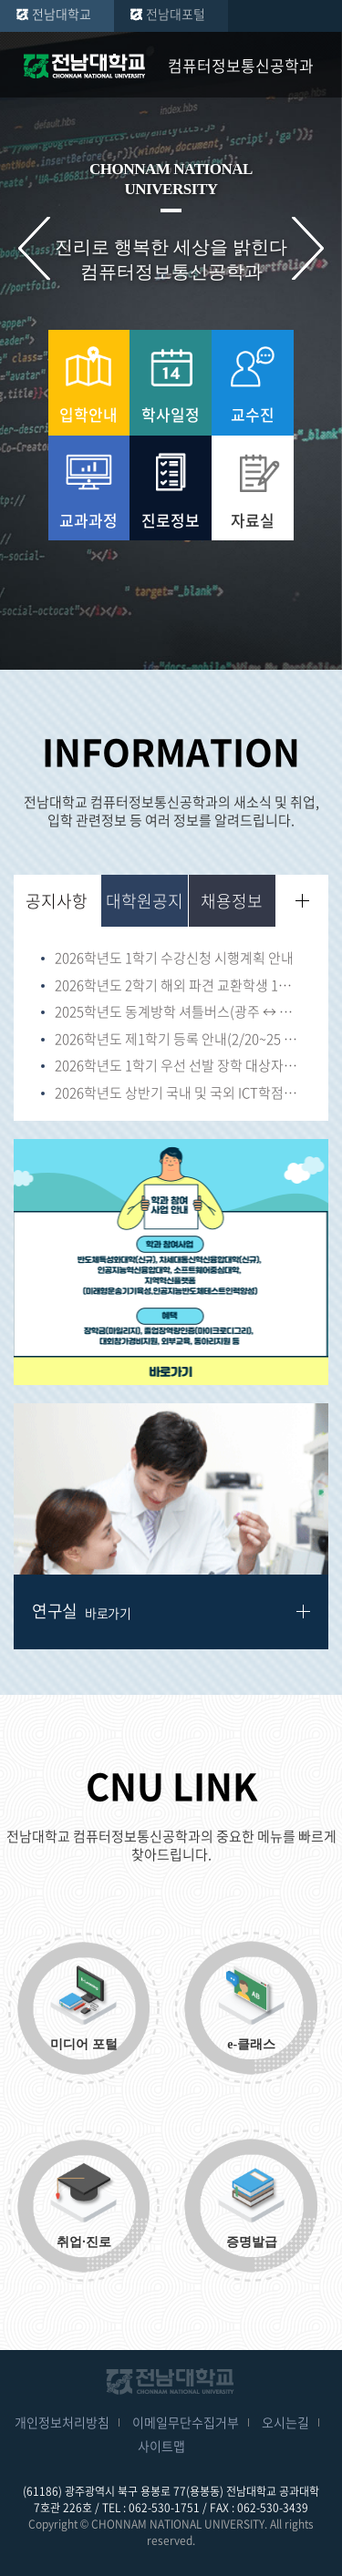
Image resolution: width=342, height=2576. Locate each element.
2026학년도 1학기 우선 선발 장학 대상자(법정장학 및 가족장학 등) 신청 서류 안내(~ (178, 1066)
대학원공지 (144, 900)
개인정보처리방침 (62, 2422)
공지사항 (57, 900)
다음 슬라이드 (307, 248)
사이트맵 (161, 2446)
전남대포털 (175, 14)
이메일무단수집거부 (185, 2422)
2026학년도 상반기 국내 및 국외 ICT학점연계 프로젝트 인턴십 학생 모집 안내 (178, 1093)
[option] (171, 1262)
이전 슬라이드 (34, 248)
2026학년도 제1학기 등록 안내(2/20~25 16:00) (178, 1040)
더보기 (302, 901)
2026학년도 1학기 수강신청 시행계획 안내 (174, 958)
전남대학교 (61, 14)
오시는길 (285, 2422)
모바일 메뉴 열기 (314, 65)
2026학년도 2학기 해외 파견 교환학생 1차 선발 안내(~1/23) (178, 986)
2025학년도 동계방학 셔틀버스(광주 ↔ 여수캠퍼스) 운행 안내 (178, 1012)
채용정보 (232, 900)
